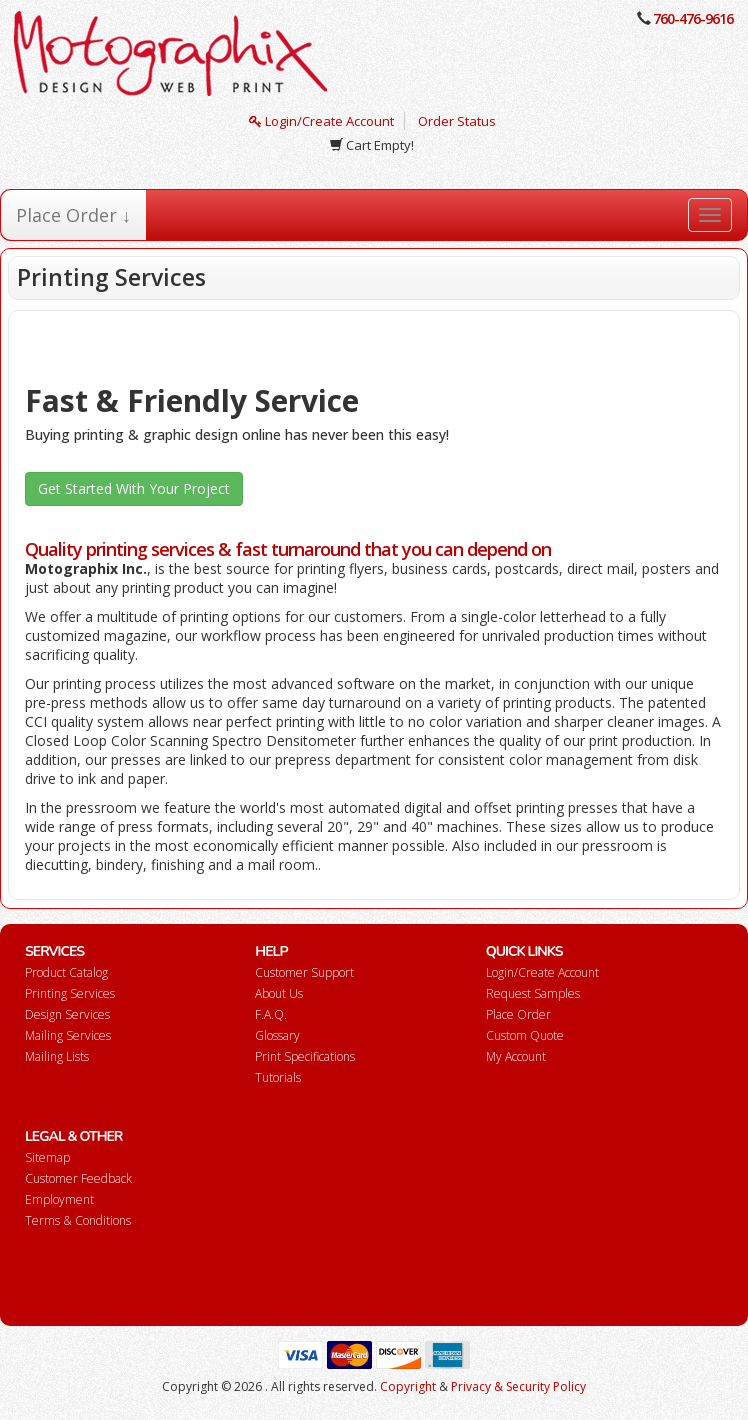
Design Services (67, 1014)
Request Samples (533, 993)
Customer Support (304, 972)
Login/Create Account (321, 121)
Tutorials (278, 1077)
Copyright (408, 1386)
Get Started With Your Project (134, 488)
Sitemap (47, 1157)
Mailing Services (68, 1035)
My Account (516, 1056)
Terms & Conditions (78, 1220)
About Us (279, 993)
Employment (59, 1199)
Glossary (277, 1035)
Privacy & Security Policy (518, 1386)
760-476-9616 (693, 18)
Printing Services (70, 993)
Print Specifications (305, 1056)
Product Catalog (66, 972)
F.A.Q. (271, 1014)
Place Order (518, 1014)
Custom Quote (525, 1035)
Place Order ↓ (73, 215)
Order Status (457, 121)
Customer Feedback (78, 1178)
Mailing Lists (57, 1056)
